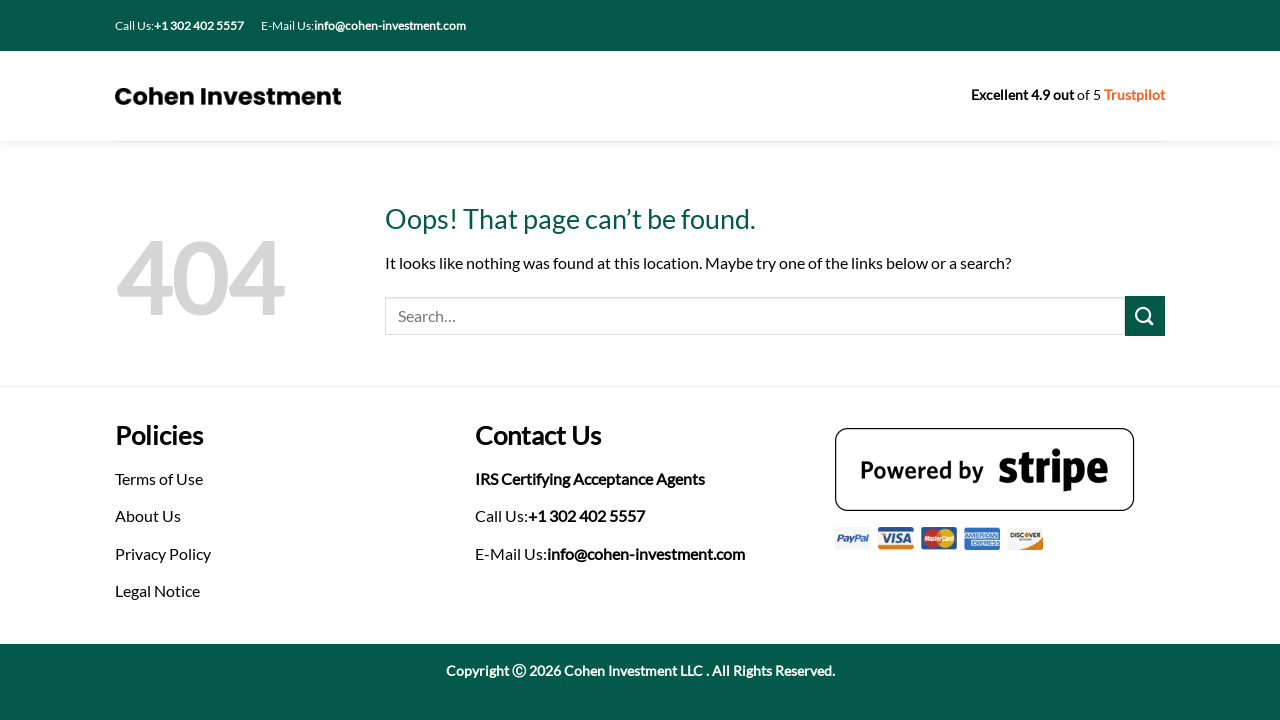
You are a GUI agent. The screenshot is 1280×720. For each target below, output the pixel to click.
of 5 (1068, 95)
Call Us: (179, 25)
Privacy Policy (163, 553)
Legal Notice (157, 590)
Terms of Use (159, 478)
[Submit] (1145, 315)
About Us (148, 515)
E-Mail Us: (363, 25)
